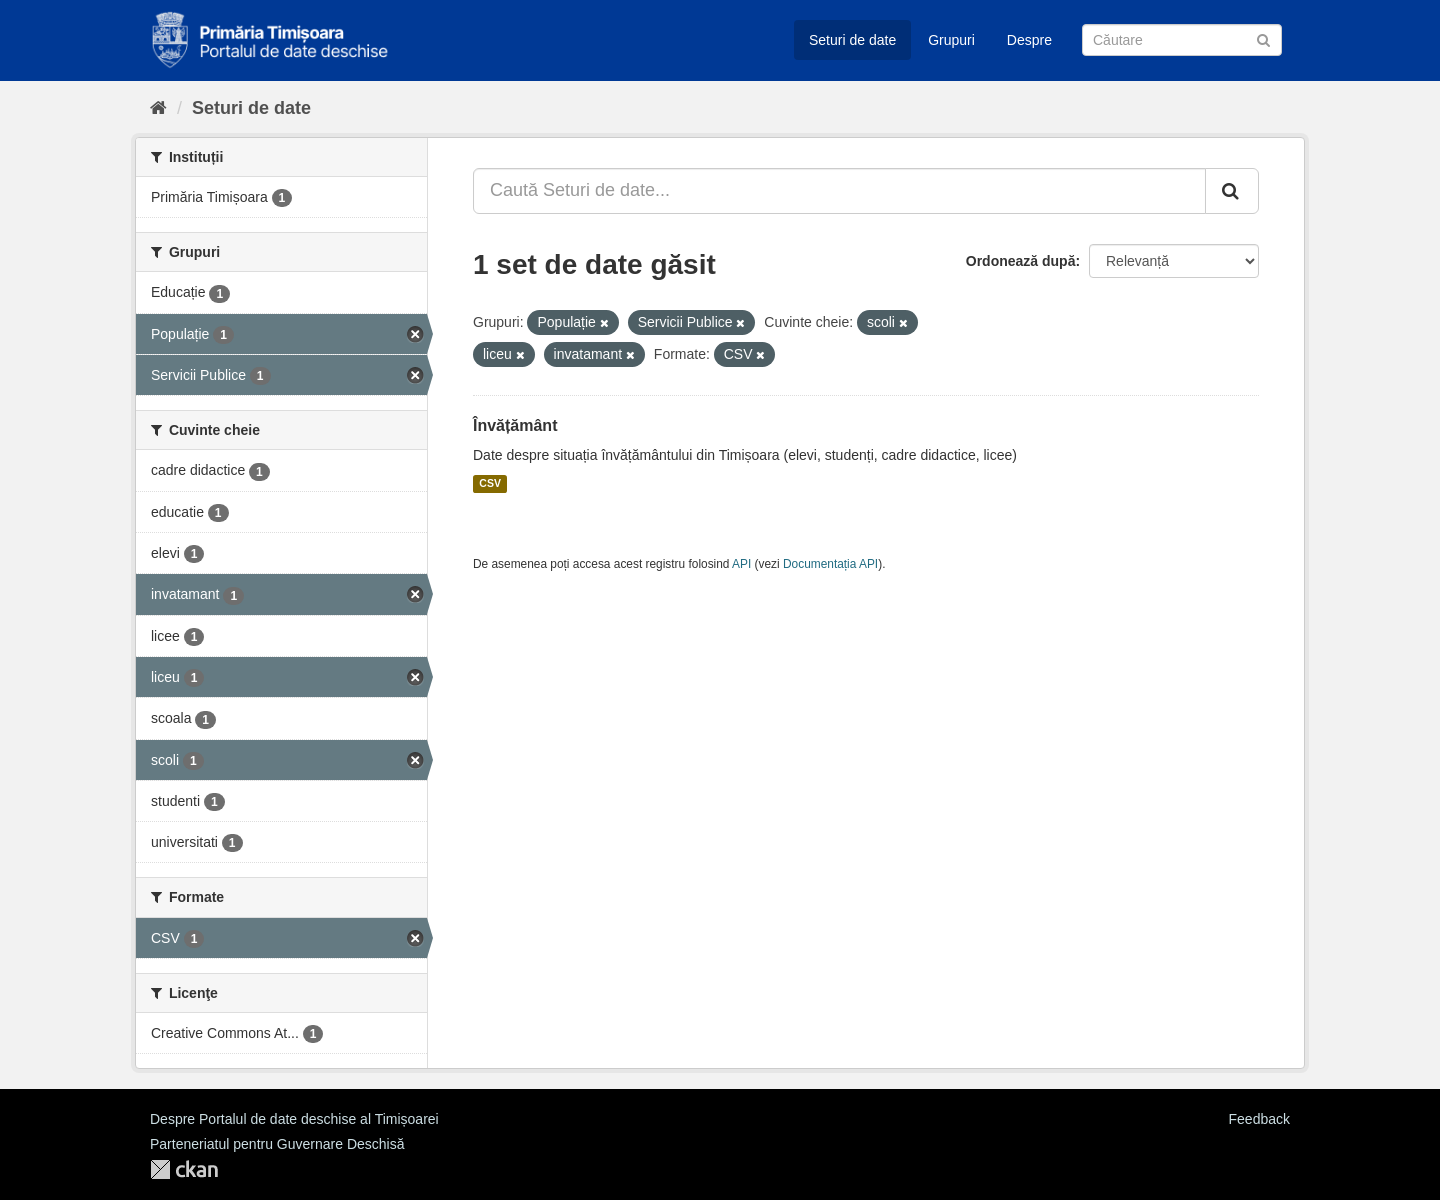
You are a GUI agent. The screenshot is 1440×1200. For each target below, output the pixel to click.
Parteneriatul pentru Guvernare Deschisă (277, 1144)
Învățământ (515, 425)
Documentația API (830, 564)
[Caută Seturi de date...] (839, 191)
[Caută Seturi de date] (1182, 40)
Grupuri (951, 40)
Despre (1029, 40)
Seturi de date (852, 40)
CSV (490, 484)
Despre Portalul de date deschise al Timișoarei (294, 1119)
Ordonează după (1021, 261)
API (741, 564)
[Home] (158, 108)
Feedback (1259, 1119)
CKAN (184, 1169)
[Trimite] (1263, 38)
